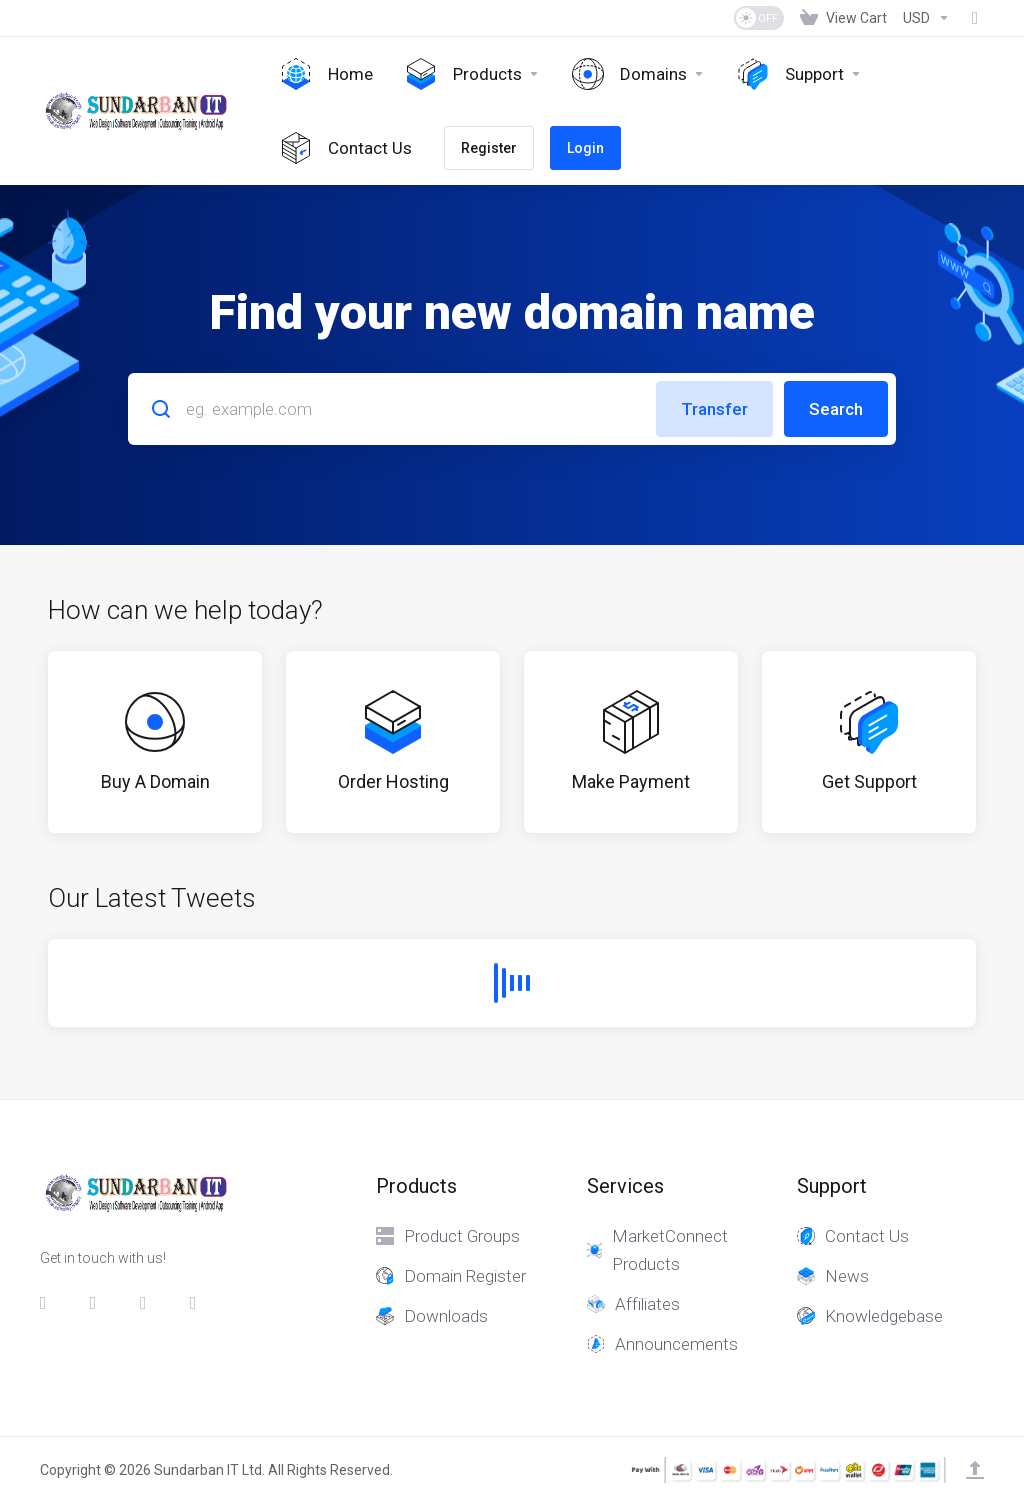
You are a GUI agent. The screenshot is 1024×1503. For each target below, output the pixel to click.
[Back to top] (975, 1470)
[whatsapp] (199, 1303)
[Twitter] (99, 1303)
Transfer (714, 409)
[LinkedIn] (149, 1303)
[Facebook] (49, 1303)
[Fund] (971, 18)
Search (836, 409)
